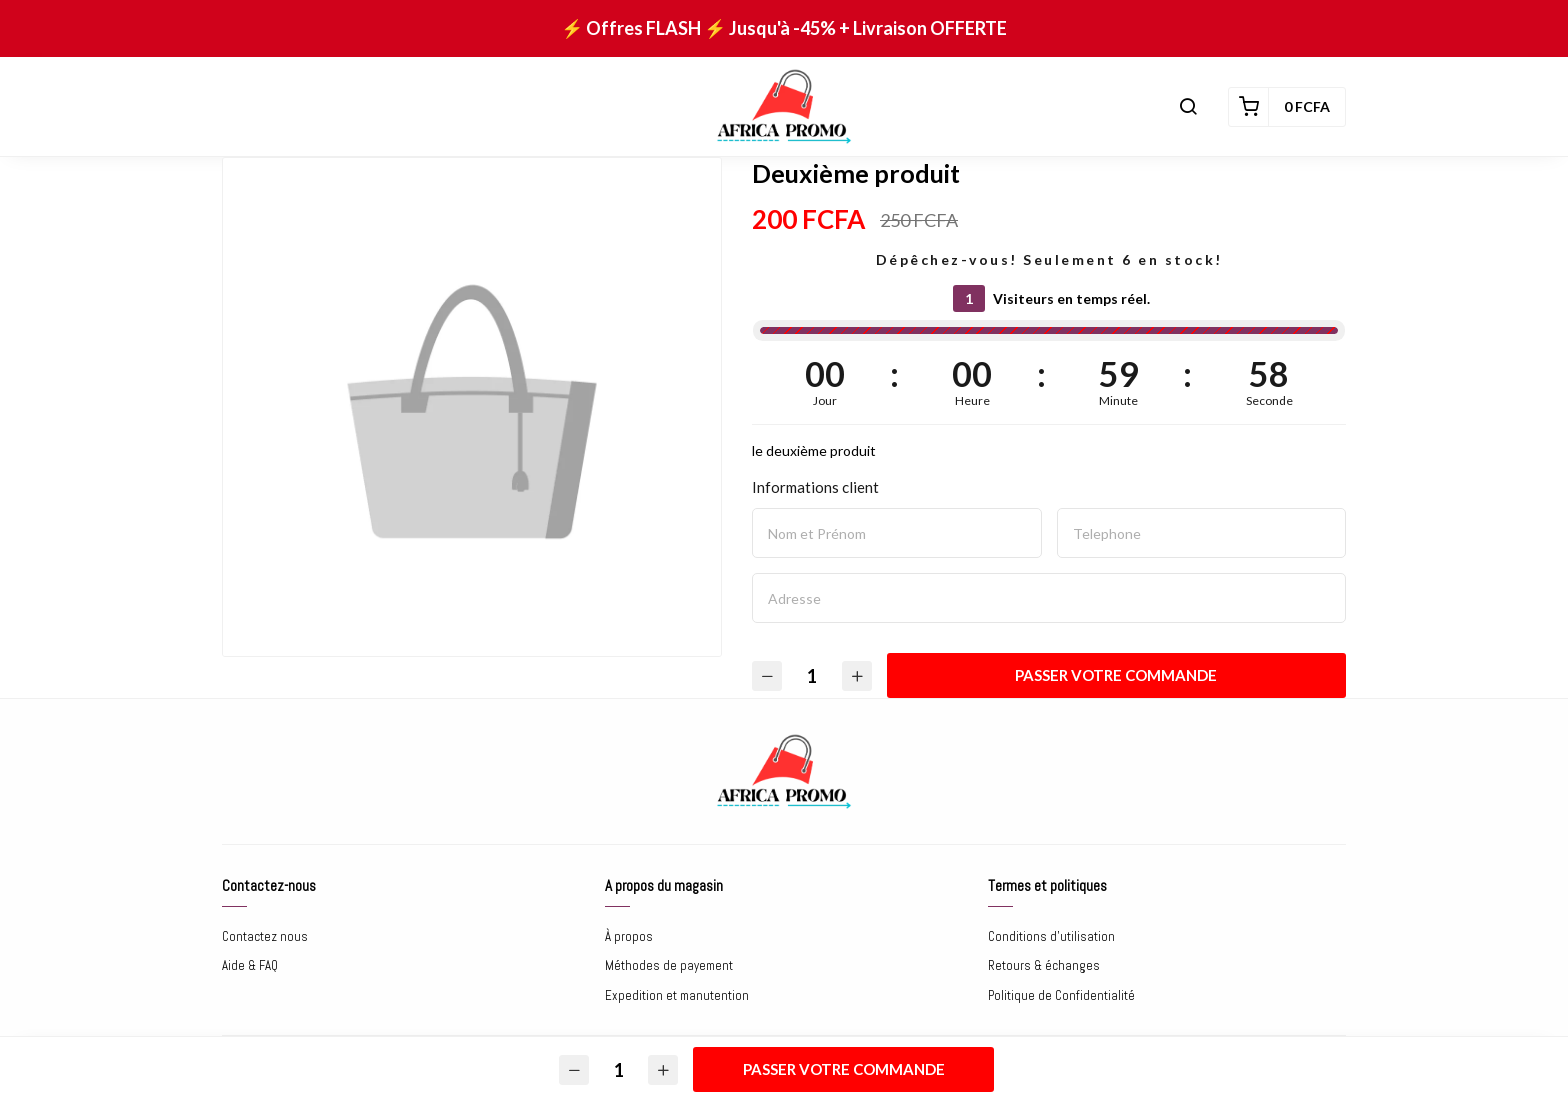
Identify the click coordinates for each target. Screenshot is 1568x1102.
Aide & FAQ (250, 965)
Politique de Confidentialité (1061, 995)
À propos (629, 936)
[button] (1188, 107)
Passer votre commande (1117, 675)
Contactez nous (265, 936)
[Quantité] (812, 675)
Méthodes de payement (669, 965)
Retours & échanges (1044, 965)
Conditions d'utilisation (1051, 936)
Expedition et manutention (677, 995)
